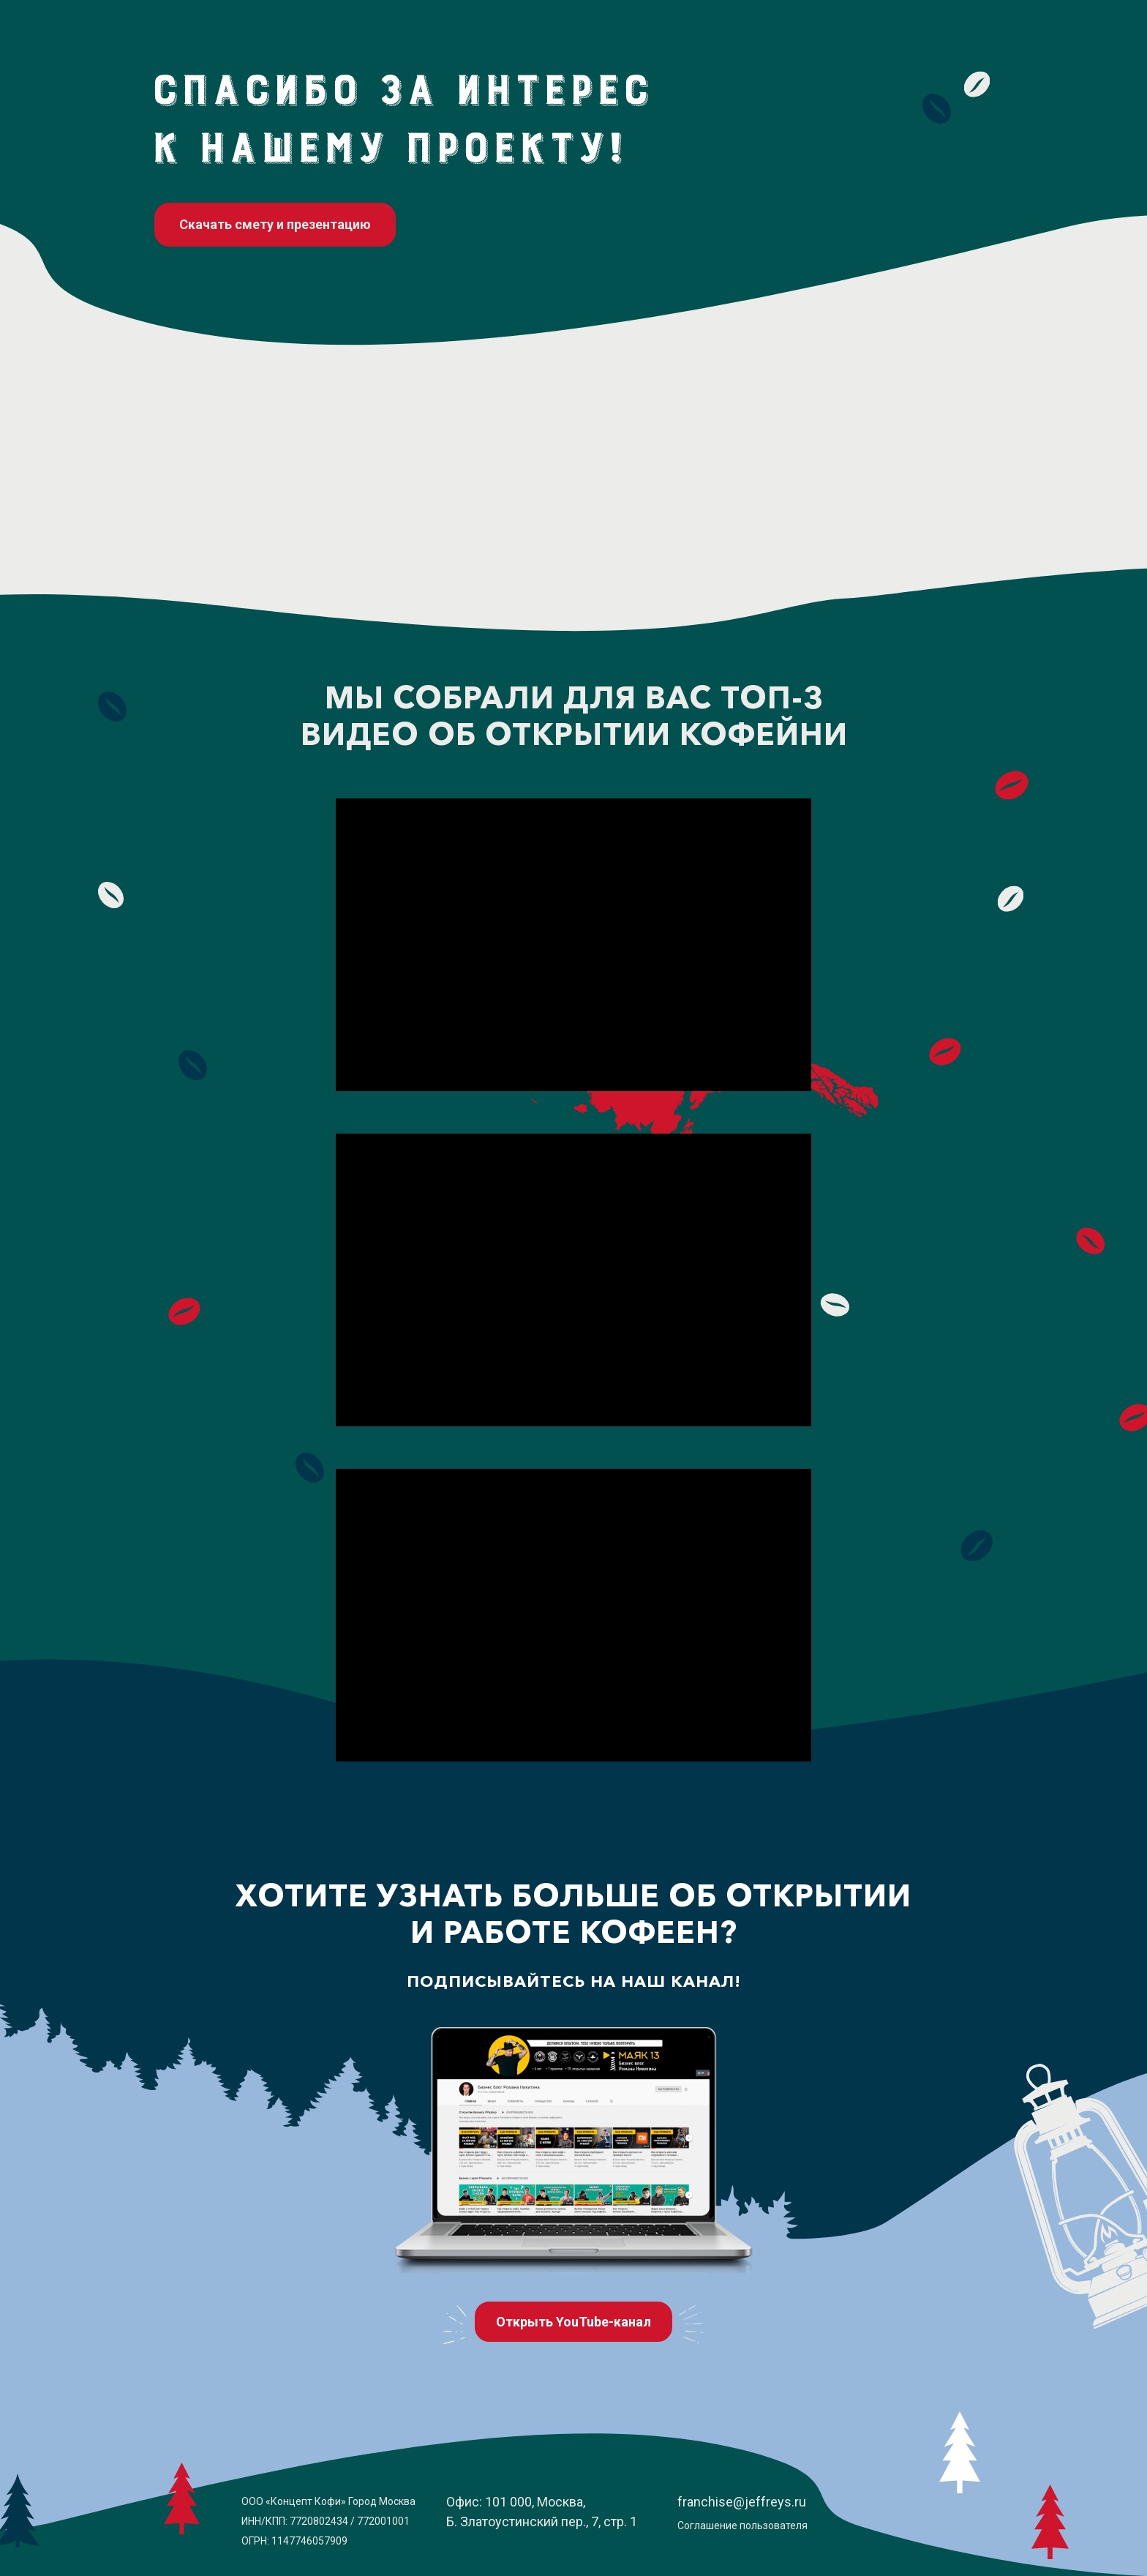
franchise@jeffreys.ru (741, 2501)
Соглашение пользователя (742, 2525)
